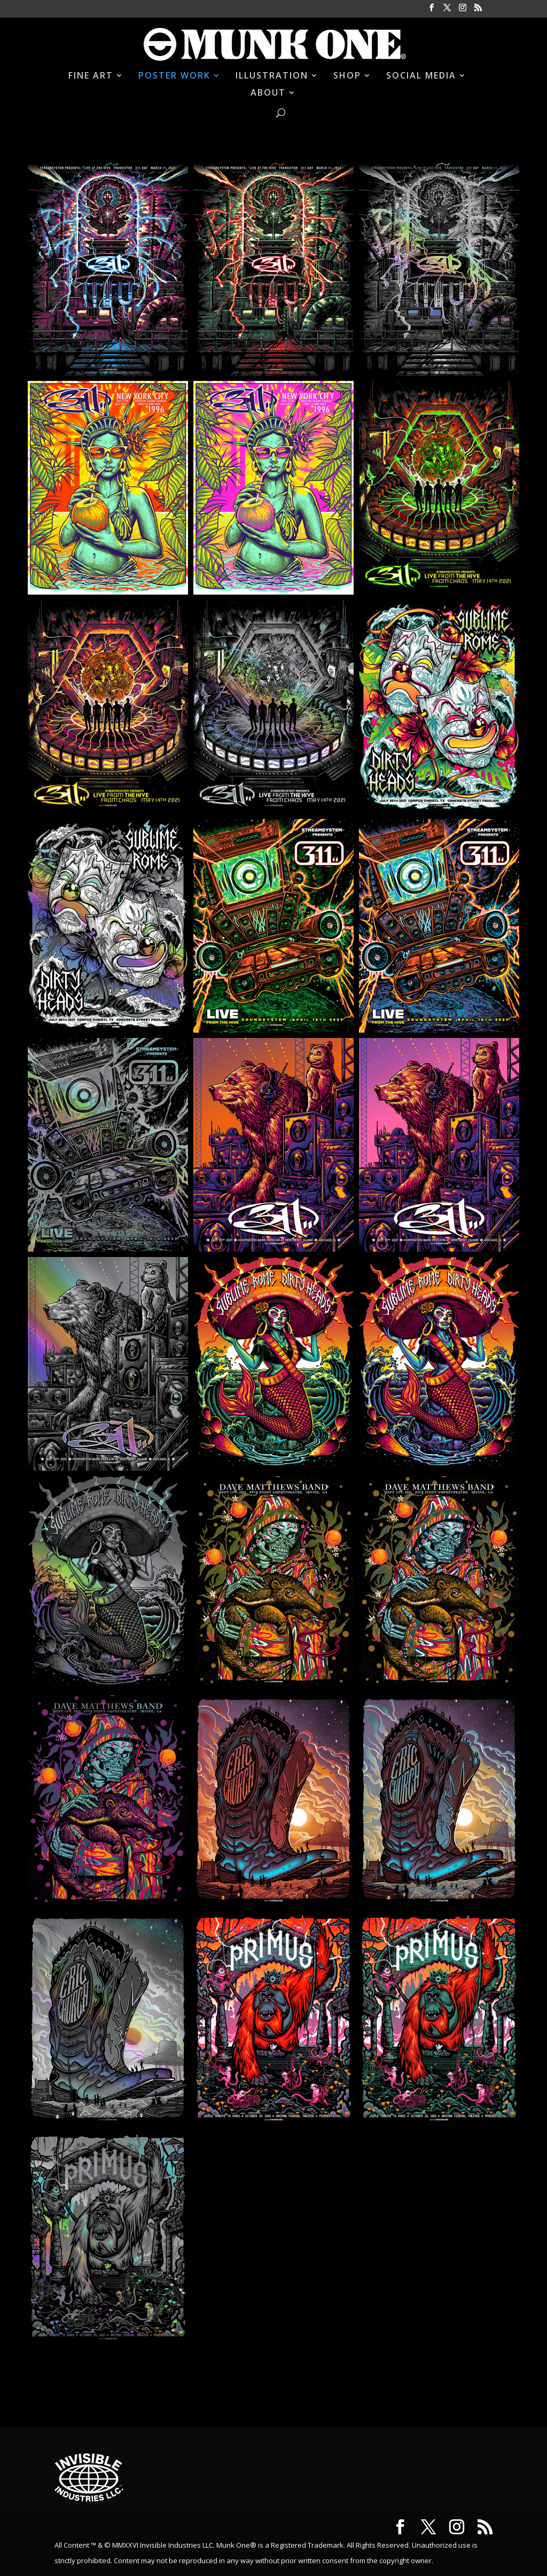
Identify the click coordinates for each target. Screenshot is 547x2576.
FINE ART (90, 76)
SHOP (347, 76)
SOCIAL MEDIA (421, 76)
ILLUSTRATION (272, 76)
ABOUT (268, 93)
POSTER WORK (174, 76)
